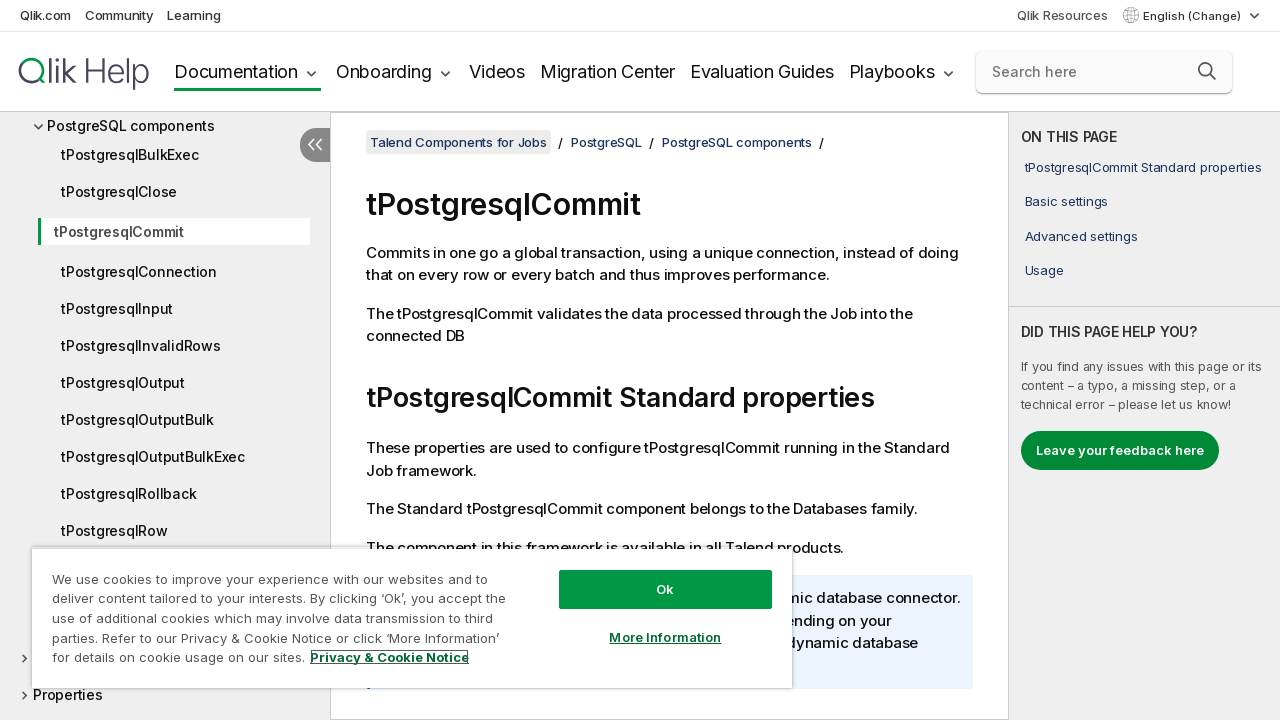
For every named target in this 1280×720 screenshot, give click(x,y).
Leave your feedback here (1120, 450)
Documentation (236, 71)
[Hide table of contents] (315, 145)
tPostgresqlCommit (119, 231)
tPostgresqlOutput (123, 382)
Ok (650, 574)
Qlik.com (45, 15)
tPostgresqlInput (117, 308)
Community (119, 15)
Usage (1044, 270)
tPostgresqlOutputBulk (137, 419)
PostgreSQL (606, 142)
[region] (403, 610)
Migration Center (607, 71)
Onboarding (384, 71)
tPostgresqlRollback (128, 493)
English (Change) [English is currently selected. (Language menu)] (1193, 16)
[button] (1207, 71)
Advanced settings (1081, 236)
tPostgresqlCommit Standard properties (1143, 167)
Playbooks (892, 71)
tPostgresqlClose (119, 191)
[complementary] (1144, 416)
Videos (497, 71)
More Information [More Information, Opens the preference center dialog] (650, 622)
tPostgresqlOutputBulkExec (153, 456)
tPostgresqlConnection (139, 271)
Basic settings (1067, 201)
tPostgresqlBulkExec (129, 154)
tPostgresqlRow (114, 530)
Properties (68, 694)
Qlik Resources (1062, 15)
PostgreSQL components (131, 125)
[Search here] (1104, 72)
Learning (193, 15)
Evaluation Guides (762, 71)
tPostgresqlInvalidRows (141, 345)
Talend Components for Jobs (458, 142)
